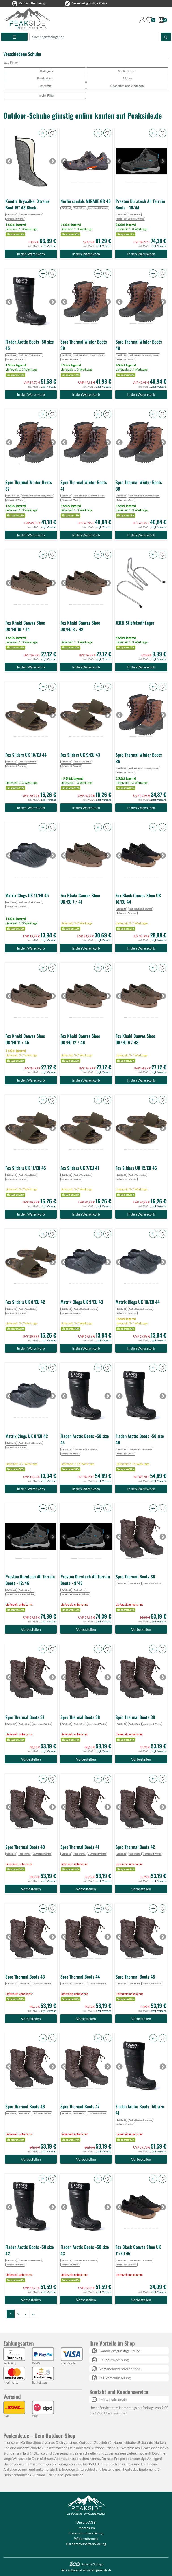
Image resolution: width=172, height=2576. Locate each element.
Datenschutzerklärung (86, 2533)
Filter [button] (45, 95)
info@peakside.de (113, 2399)
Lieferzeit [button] (44, 86)
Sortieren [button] (127, 71)
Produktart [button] (44, 78)
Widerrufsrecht (86, 2538)
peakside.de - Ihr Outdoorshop (86, 2513)
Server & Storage (86, 2564)
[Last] (33, 2314)
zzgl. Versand (48, 246)
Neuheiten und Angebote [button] (127, 86)
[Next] (25, 2314)
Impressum (86, 2527)
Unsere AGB (86, 2522)
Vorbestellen (31, 1629)
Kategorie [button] (45, 71)
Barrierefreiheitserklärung (86, 2544)
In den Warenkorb (31, 254)
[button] (43, 133)
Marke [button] (127, 78)
